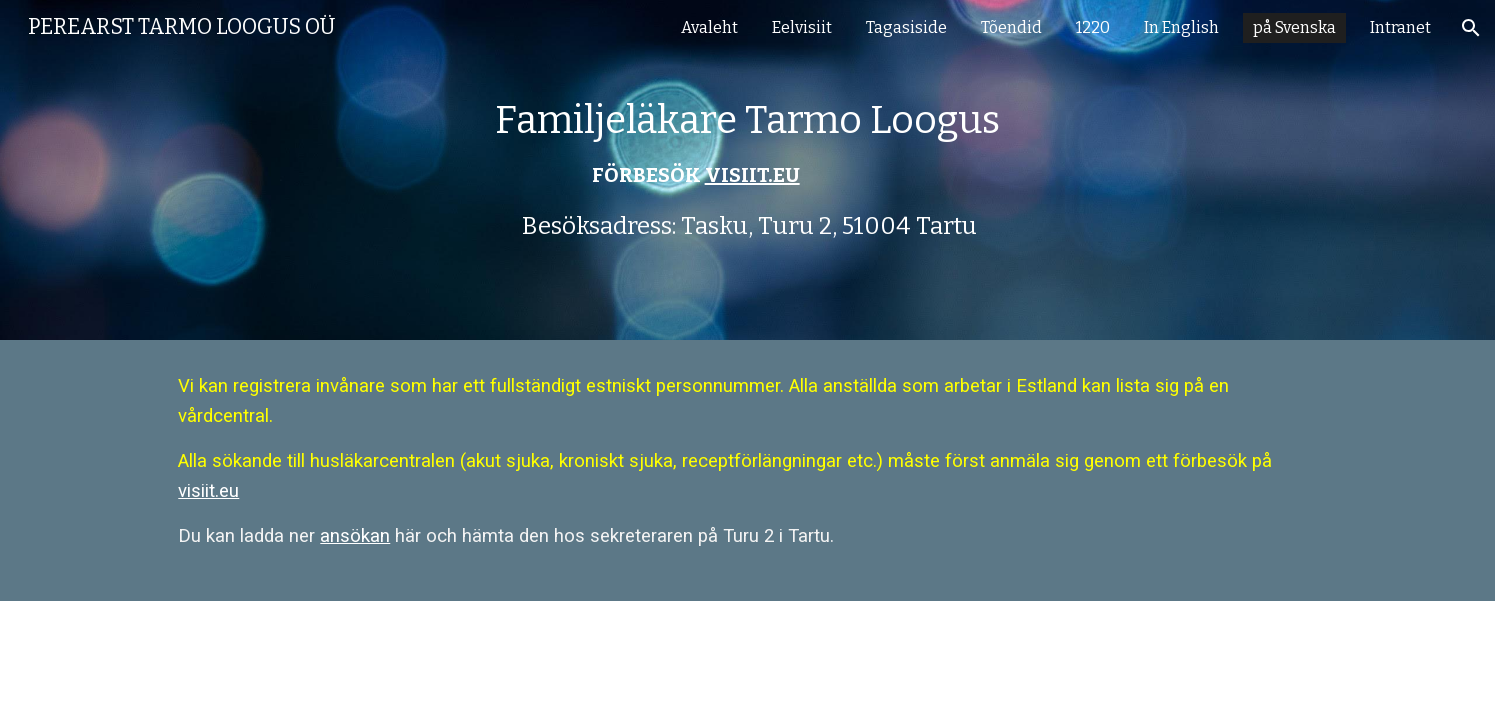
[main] (748, 170)
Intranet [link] (1400, 27)
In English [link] (1181, 27)
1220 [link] (1093, 27)
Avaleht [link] (709, 27)
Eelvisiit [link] (802, 27)
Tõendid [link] (1011, 27)
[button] (1471, 28)
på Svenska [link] (1294, 27)
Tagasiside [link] (906, 27)
